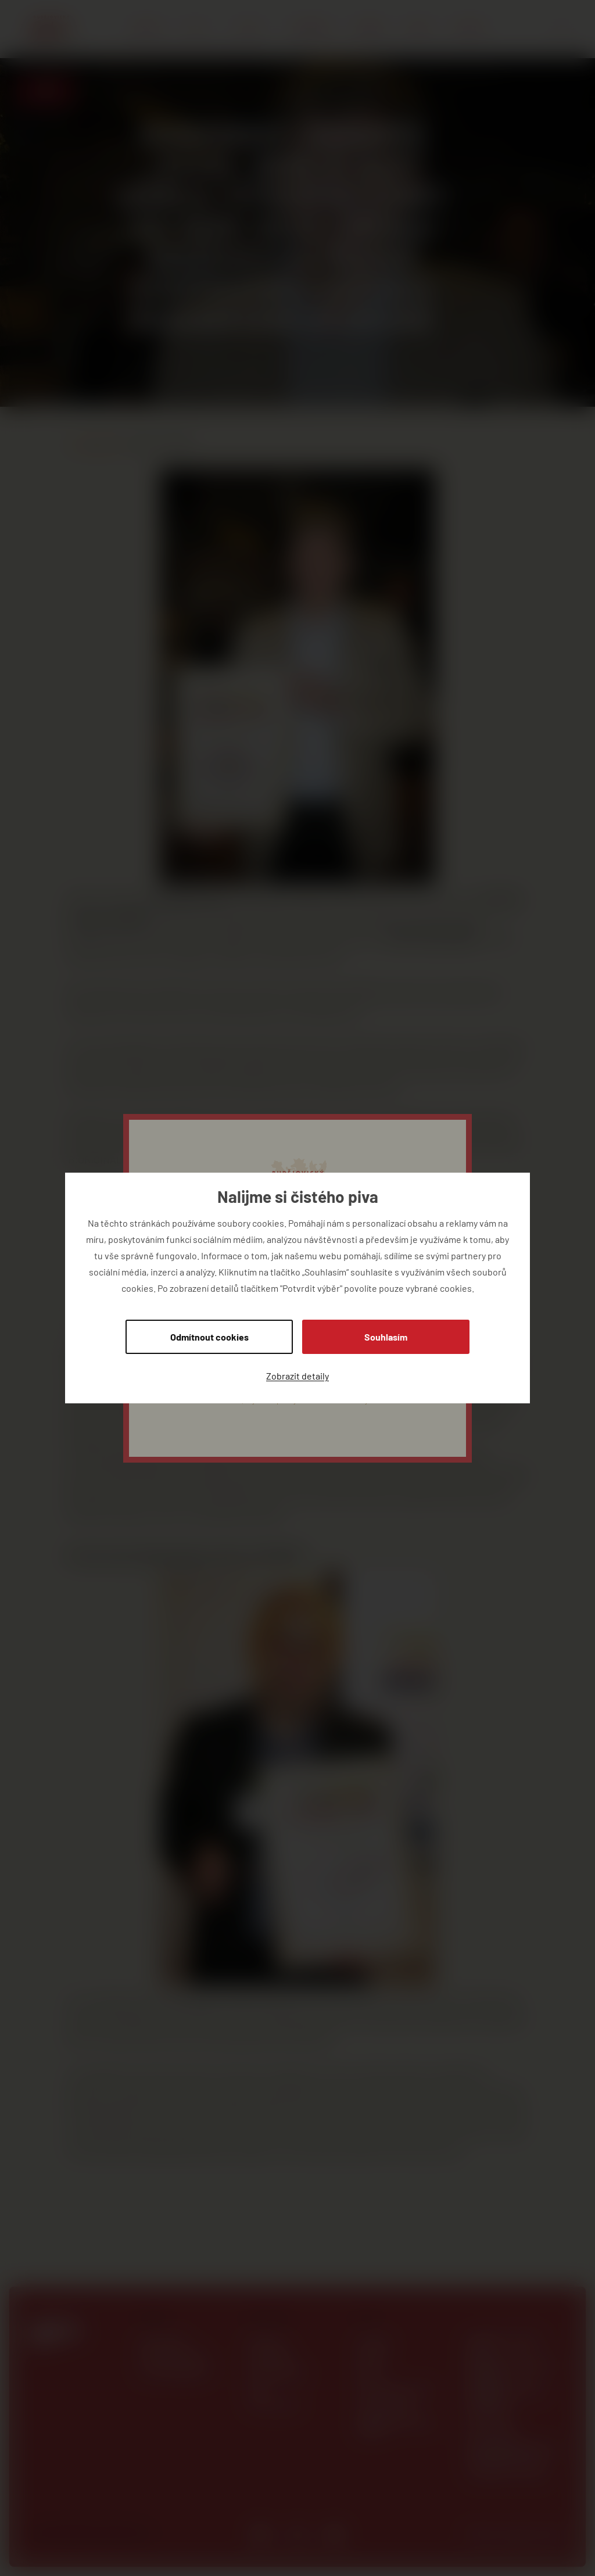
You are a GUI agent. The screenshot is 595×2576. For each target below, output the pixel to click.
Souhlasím (385, 1336)
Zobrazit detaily (297, 1375)
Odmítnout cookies (209, 1336)
